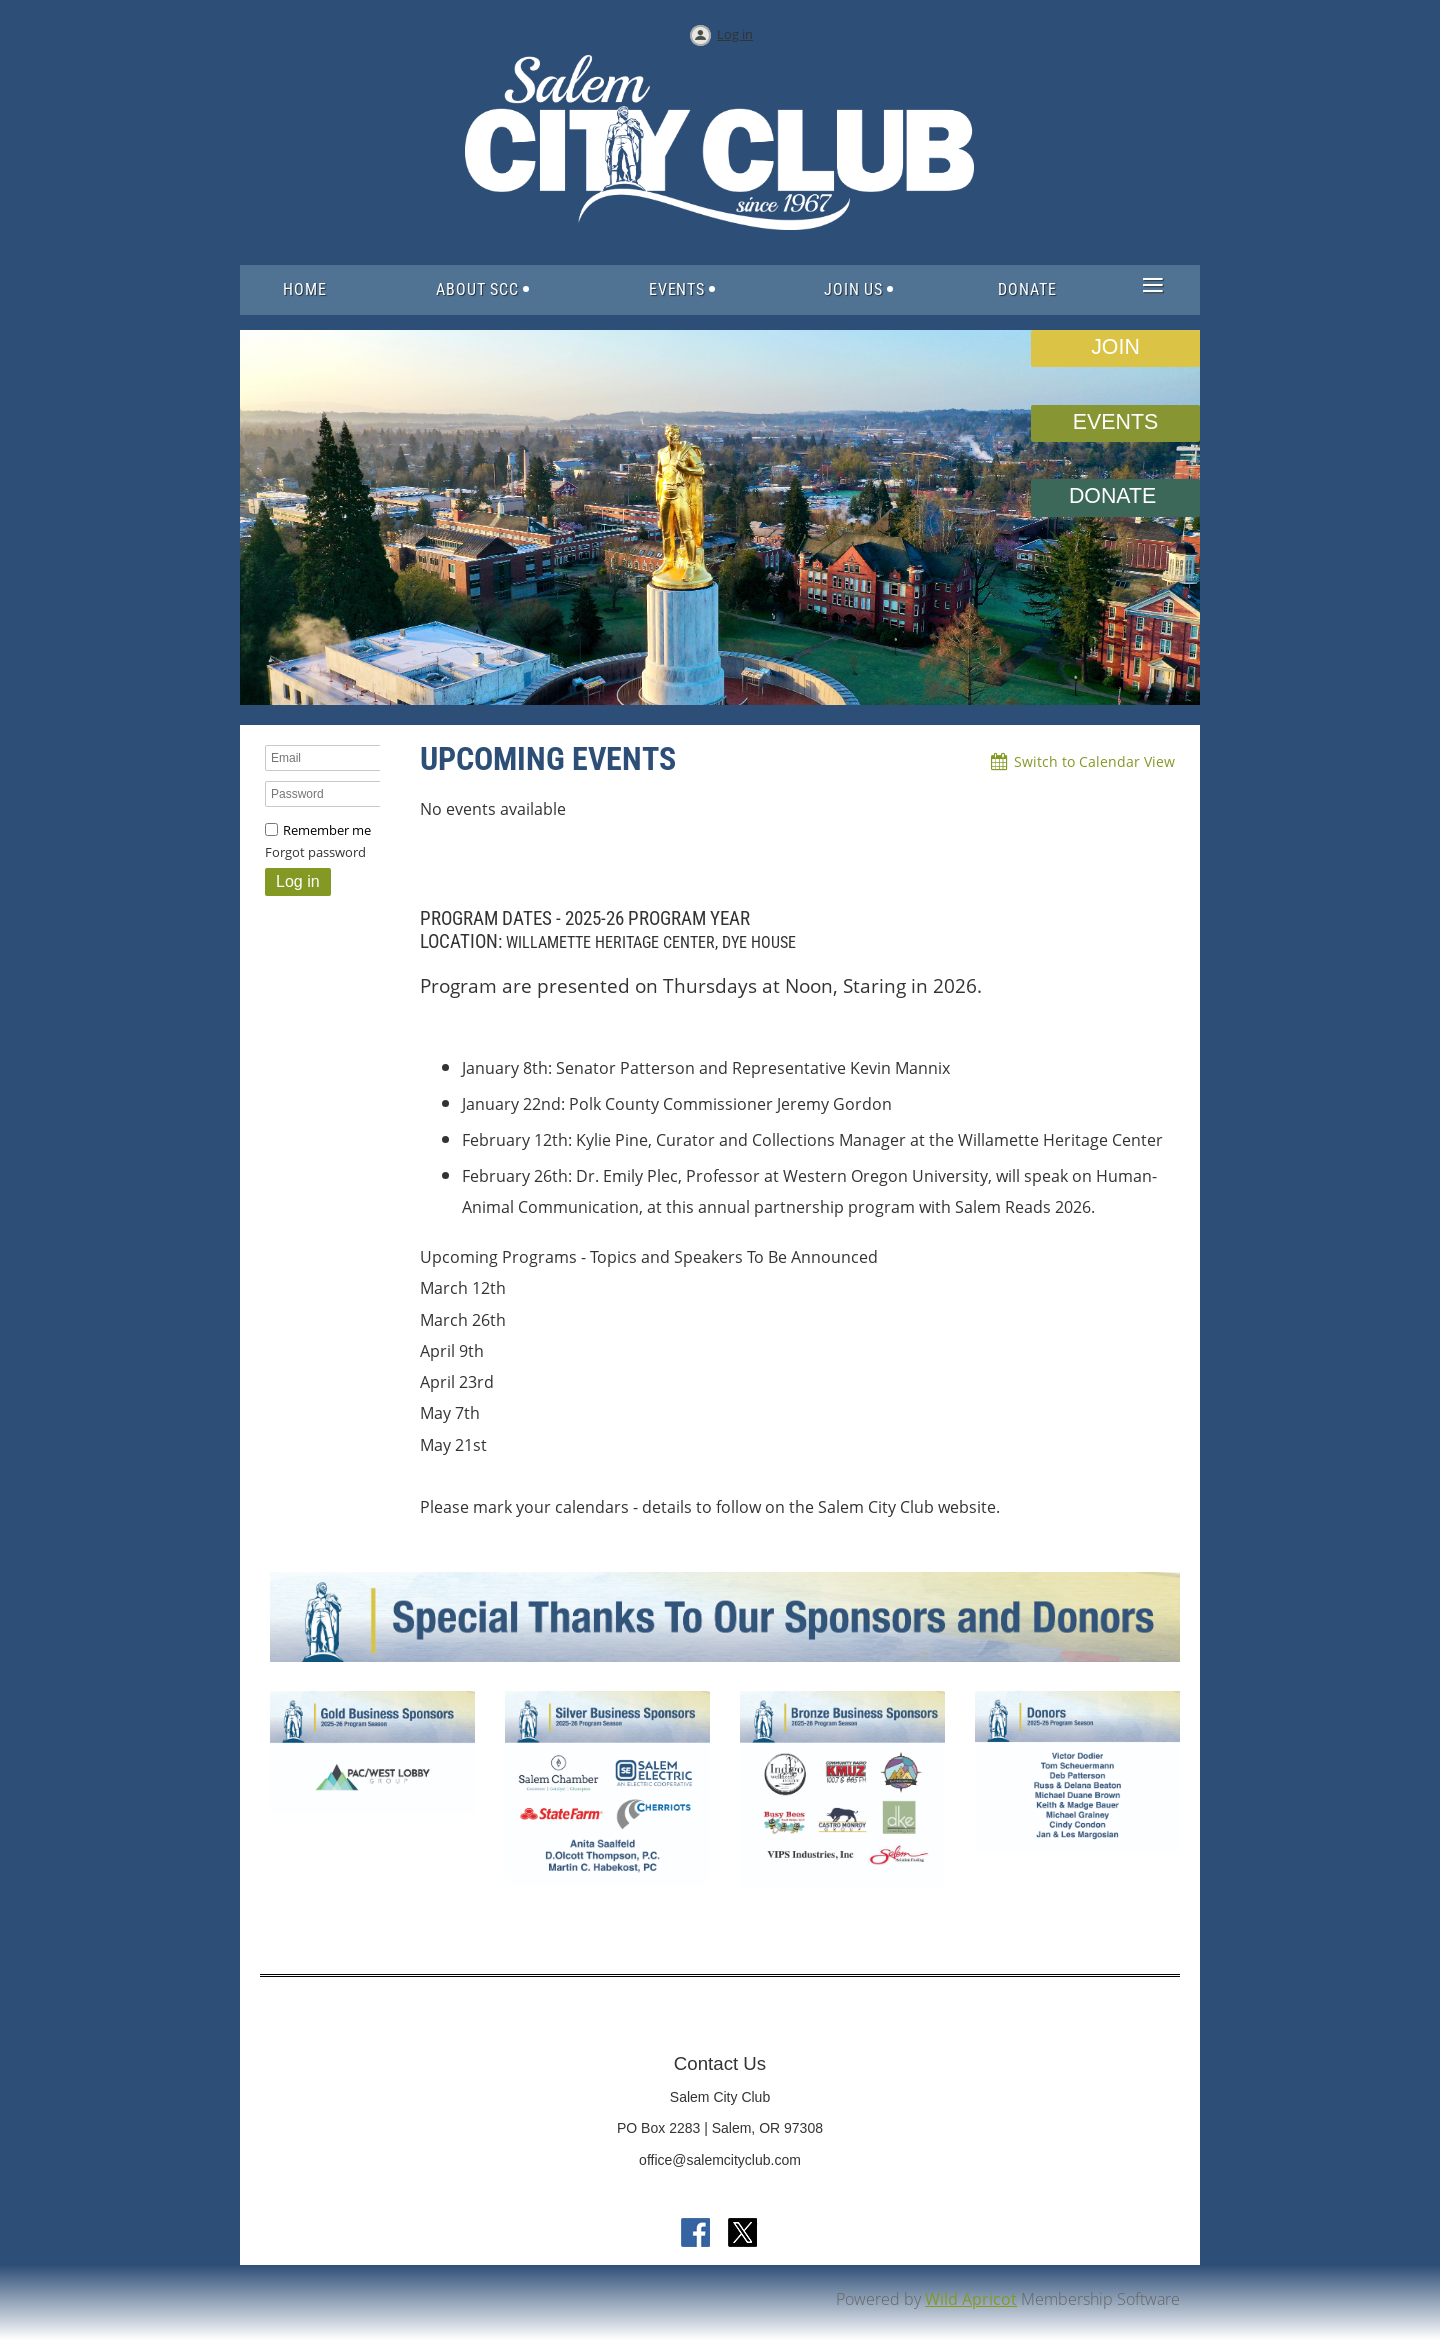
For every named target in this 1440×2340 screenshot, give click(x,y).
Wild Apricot (971, 2299)
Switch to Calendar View (1094, 761)
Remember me (327, 830)
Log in (735, 34)
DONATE (1115, 496)
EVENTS (1115, 422)
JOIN (1115, 347)
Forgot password (315, 852)
